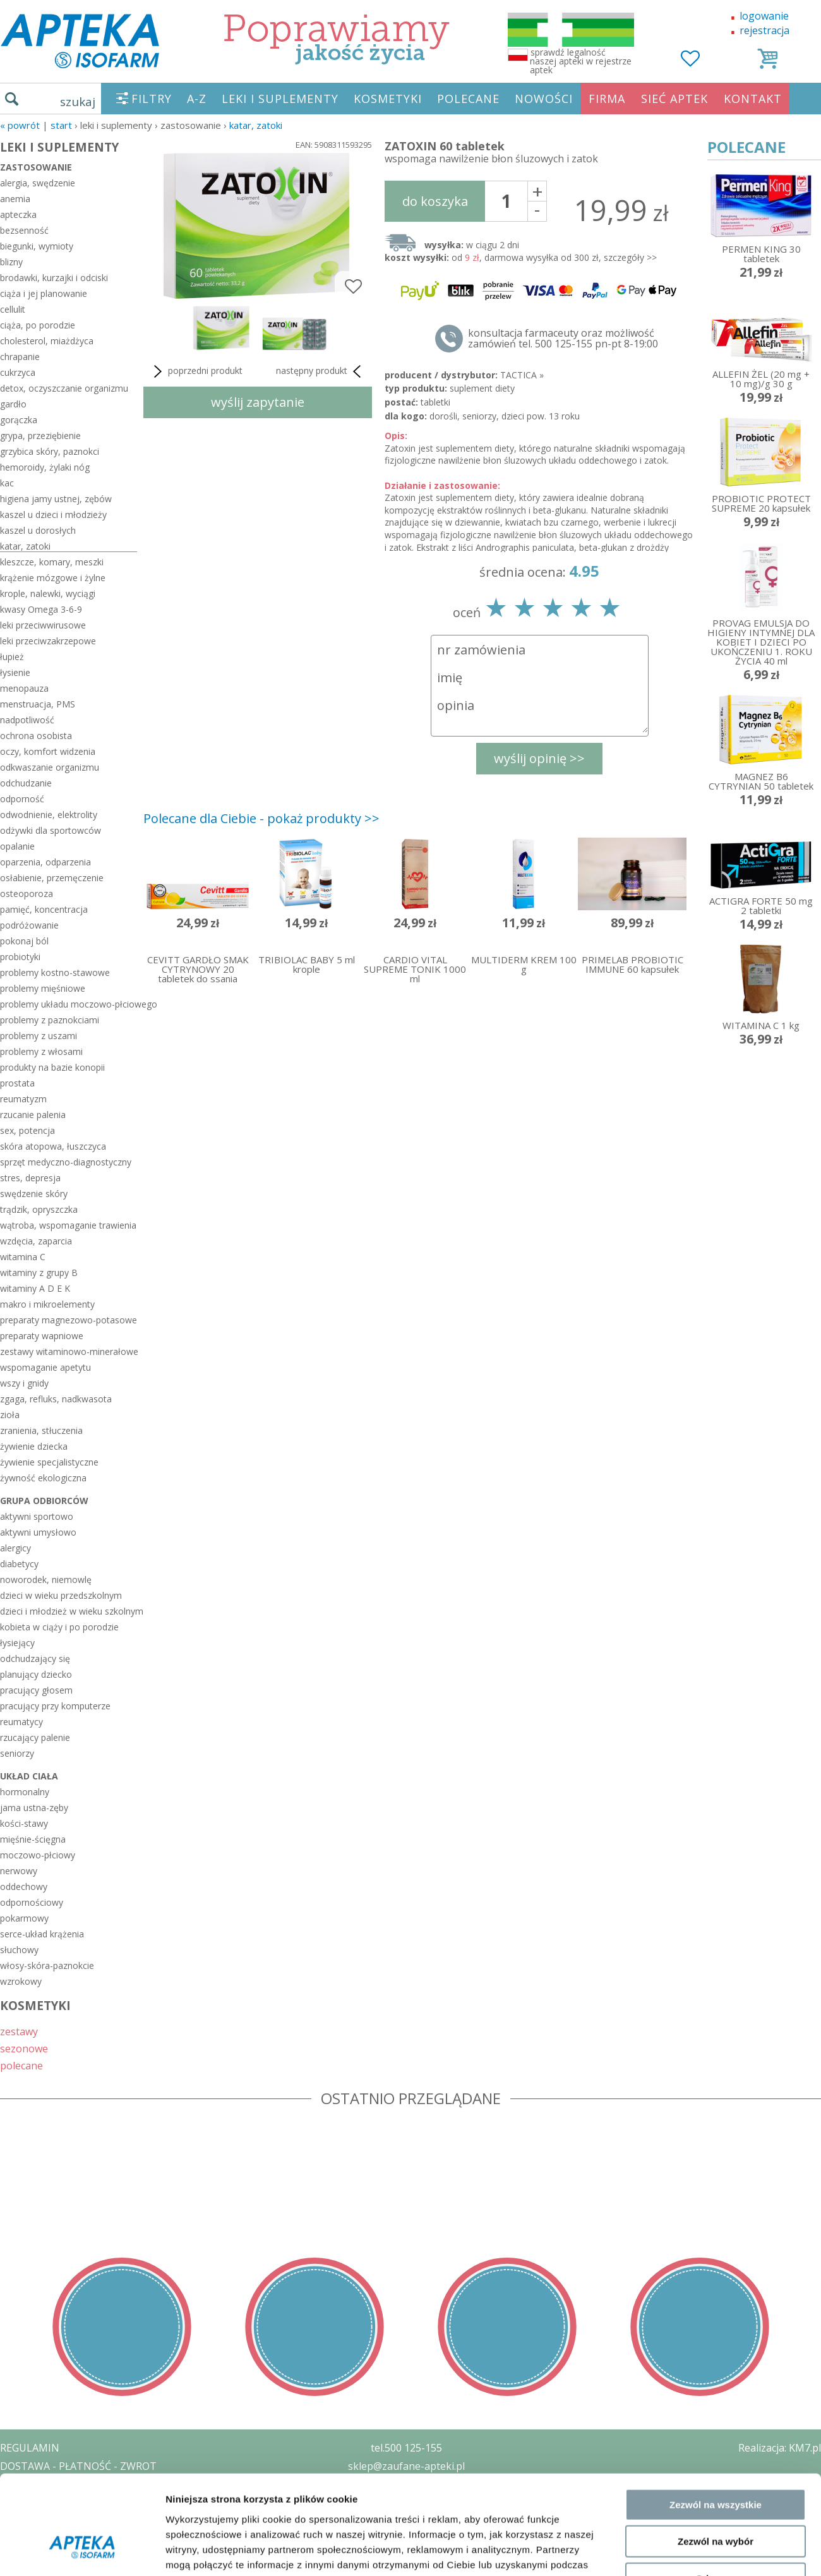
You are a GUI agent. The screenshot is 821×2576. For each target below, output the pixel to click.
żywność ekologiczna (43, 1478)
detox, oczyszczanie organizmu (64, 388)
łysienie (15, 672)
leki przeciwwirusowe (43, 625)
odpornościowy (31, 1902)
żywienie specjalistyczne (49, 1462)
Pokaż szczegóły (674, 2171)
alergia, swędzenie (37, 183)
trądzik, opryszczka (39, 1209)
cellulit (12, 309)
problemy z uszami (38, 1036)
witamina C (22, 1257)
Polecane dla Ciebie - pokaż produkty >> (261, 818)
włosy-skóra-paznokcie (47, 1965)
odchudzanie (26, 783)
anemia (15, 199)
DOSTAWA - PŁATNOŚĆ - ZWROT (78, 2466)
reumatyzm (23, 1099)
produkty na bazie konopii (52, 1067)
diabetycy (19, 1564)
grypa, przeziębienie (40, 436)
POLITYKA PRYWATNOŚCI (61, 2484)
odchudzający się (35, 1658)
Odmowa (715, 2115)
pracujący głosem (36, 1690)
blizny (11, 262)
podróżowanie (29, 925)
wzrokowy (21, 1981)
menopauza (24, 688)
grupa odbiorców (44, 1501)
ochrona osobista (36, 736)
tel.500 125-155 (406, 2448)
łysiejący (17, 1643)
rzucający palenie (35, 1737)
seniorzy (17, 1753)
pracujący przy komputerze (55, 1706)
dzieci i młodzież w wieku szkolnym (68, 1611)
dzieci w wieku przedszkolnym (61, 1595)
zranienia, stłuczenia (41, 1430)
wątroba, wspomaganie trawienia (68, 1225)
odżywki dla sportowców (50, 830)
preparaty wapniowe (41, 1336)
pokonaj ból (24, 941)
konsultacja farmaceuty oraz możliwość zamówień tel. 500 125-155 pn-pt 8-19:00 (563, 338)
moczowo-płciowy (37, 1855)
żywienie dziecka (34, 1446)
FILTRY (151, 98)
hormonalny (24, 1792)
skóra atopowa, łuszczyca (53, 1146)
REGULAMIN (29, 2448)
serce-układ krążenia (42, 1934)
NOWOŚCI (544, 98)
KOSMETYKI (388, 98)
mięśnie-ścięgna (33, 1839)
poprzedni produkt (196, 371)
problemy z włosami (41, 1051)
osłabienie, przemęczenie (52, 878)
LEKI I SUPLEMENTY (280, 98)
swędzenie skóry (34, 1194)
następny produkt (321, 371)
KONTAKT (753, 98)
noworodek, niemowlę (46, 1580)
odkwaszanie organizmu (49, 767)
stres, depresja (30, 1178)
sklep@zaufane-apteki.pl (406, 2466)
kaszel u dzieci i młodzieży (53, 515)
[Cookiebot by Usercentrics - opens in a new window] (82, 2171)
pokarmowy (24, 1918)
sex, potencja (27, 1130)
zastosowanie (36, 167)
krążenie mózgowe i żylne (52, 578)
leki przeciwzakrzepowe (48, 641)
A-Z (197, 98)
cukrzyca (17, 372)
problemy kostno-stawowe (55, 972)
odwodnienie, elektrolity (48, 815)
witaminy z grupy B (39, 1273)
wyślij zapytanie (257, 402)
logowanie (764, 16)
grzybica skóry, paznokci (49, 451)
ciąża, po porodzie (37, 325)
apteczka (18, 214)
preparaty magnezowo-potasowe (68, 1320)
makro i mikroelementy (47, 1304)
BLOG (13, 2539)
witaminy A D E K (35, 1288)
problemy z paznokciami (49, 1020)
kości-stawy (24, 1823)
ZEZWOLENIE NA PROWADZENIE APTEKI (96, 2502)
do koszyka (435, 201)
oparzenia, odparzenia (45, 862)
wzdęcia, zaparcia (36, 1241)
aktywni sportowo (36, 1516)
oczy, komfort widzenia (47, 751)
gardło (13, 404)
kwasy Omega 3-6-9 (41, 609)
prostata (17, 1083)
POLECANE (468, 98)
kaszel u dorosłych (38, 530)
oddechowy (23, 1887)
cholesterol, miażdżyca (46, 341)
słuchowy (19, 1950)
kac (7, 483)
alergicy (15, 1548)
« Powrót (20, 125)
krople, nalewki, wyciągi (47, 593)
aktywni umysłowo (38, 1532)
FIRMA (607, 98)
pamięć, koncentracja (44, 909)
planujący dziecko (36, 1674)
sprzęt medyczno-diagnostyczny (65, 1162)
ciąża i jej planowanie (43, 293)
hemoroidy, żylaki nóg (45, 467)
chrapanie (20, 357)
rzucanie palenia (33, 1115)
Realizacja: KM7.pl (779, 2448)
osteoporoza (26, 894)
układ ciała (29, 1776)
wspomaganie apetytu (45, 1367)
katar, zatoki (255, 125)
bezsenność (24, 230)
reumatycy (21, 1722)
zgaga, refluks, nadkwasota (56, 1399)
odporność (22, 799)
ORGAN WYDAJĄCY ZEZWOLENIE (77, 2520)
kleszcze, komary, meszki (52, 562)
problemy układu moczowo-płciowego (68, 1004)
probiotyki (20, 957)
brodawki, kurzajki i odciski (54, 278)
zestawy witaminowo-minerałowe (68, 1351)
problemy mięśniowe (42, 988)
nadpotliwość (27, 720)
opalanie (17, 846)
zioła (10, 1415)
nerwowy (18, 1871)
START (61, 125)
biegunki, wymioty (36, 246)
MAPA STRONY (35, 2557)
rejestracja (764, 30)
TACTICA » (522, 375)
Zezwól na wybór (715, 2079)
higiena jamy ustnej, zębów (56, 499)
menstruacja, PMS (37, 704)
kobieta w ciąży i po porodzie (59, 1627)
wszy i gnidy (24, 1383)
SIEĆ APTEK (674, 98)
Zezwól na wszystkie (715, 2042)
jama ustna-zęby (34, 1808)
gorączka (18, 420)
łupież (12, 657)
